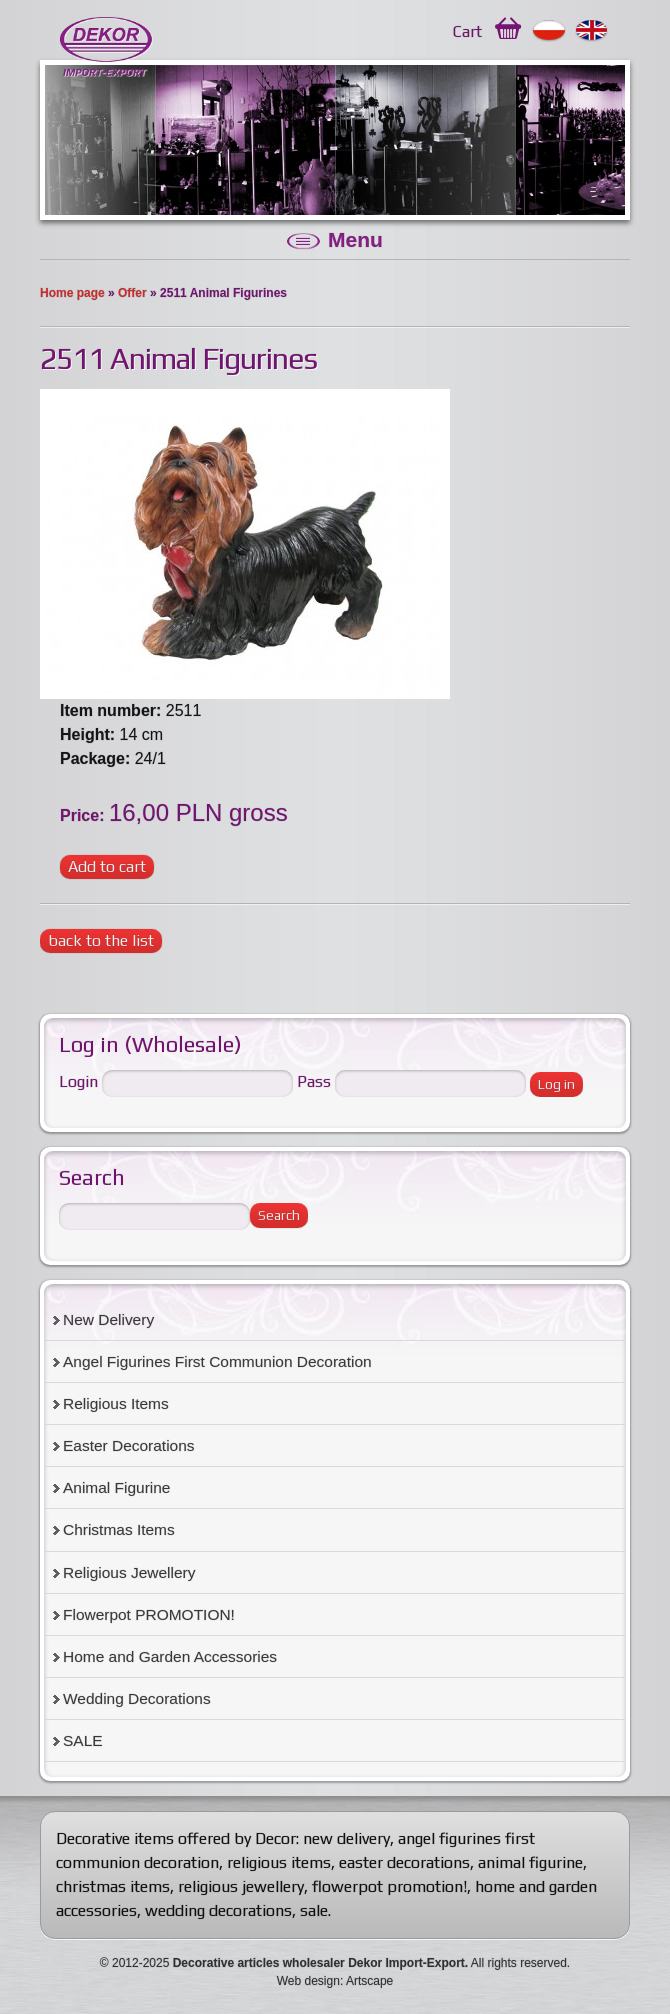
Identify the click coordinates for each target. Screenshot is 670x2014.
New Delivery (108, 1319)
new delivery (346, 1838)
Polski (549, 31)
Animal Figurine (116, 1487)
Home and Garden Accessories (170, 1656)
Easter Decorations (129, 1445)
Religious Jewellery (129, 1572)
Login (78, 1081)
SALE (83, 1740)
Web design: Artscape (335, 1981)
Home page (72, 293)
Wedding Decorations (137, 1698)
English (592, 31)
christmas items (113, 1886)
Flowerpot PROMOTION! (149, 1614)
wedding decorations (218, 1910)
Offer (132, 293)
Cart (467, 31)
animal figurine (530, 1862)
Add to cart (107, 866)
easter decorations (404, 1862)
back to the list (101, 940)
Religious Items (116, 1403)
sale (314, 1910)
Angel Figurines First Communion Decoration (217, 1361)
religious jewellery (241, 1886)
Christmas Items (119, 1529)
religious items (279, 1862)
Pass (314, 1081)
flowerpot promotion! (389, 1886)
